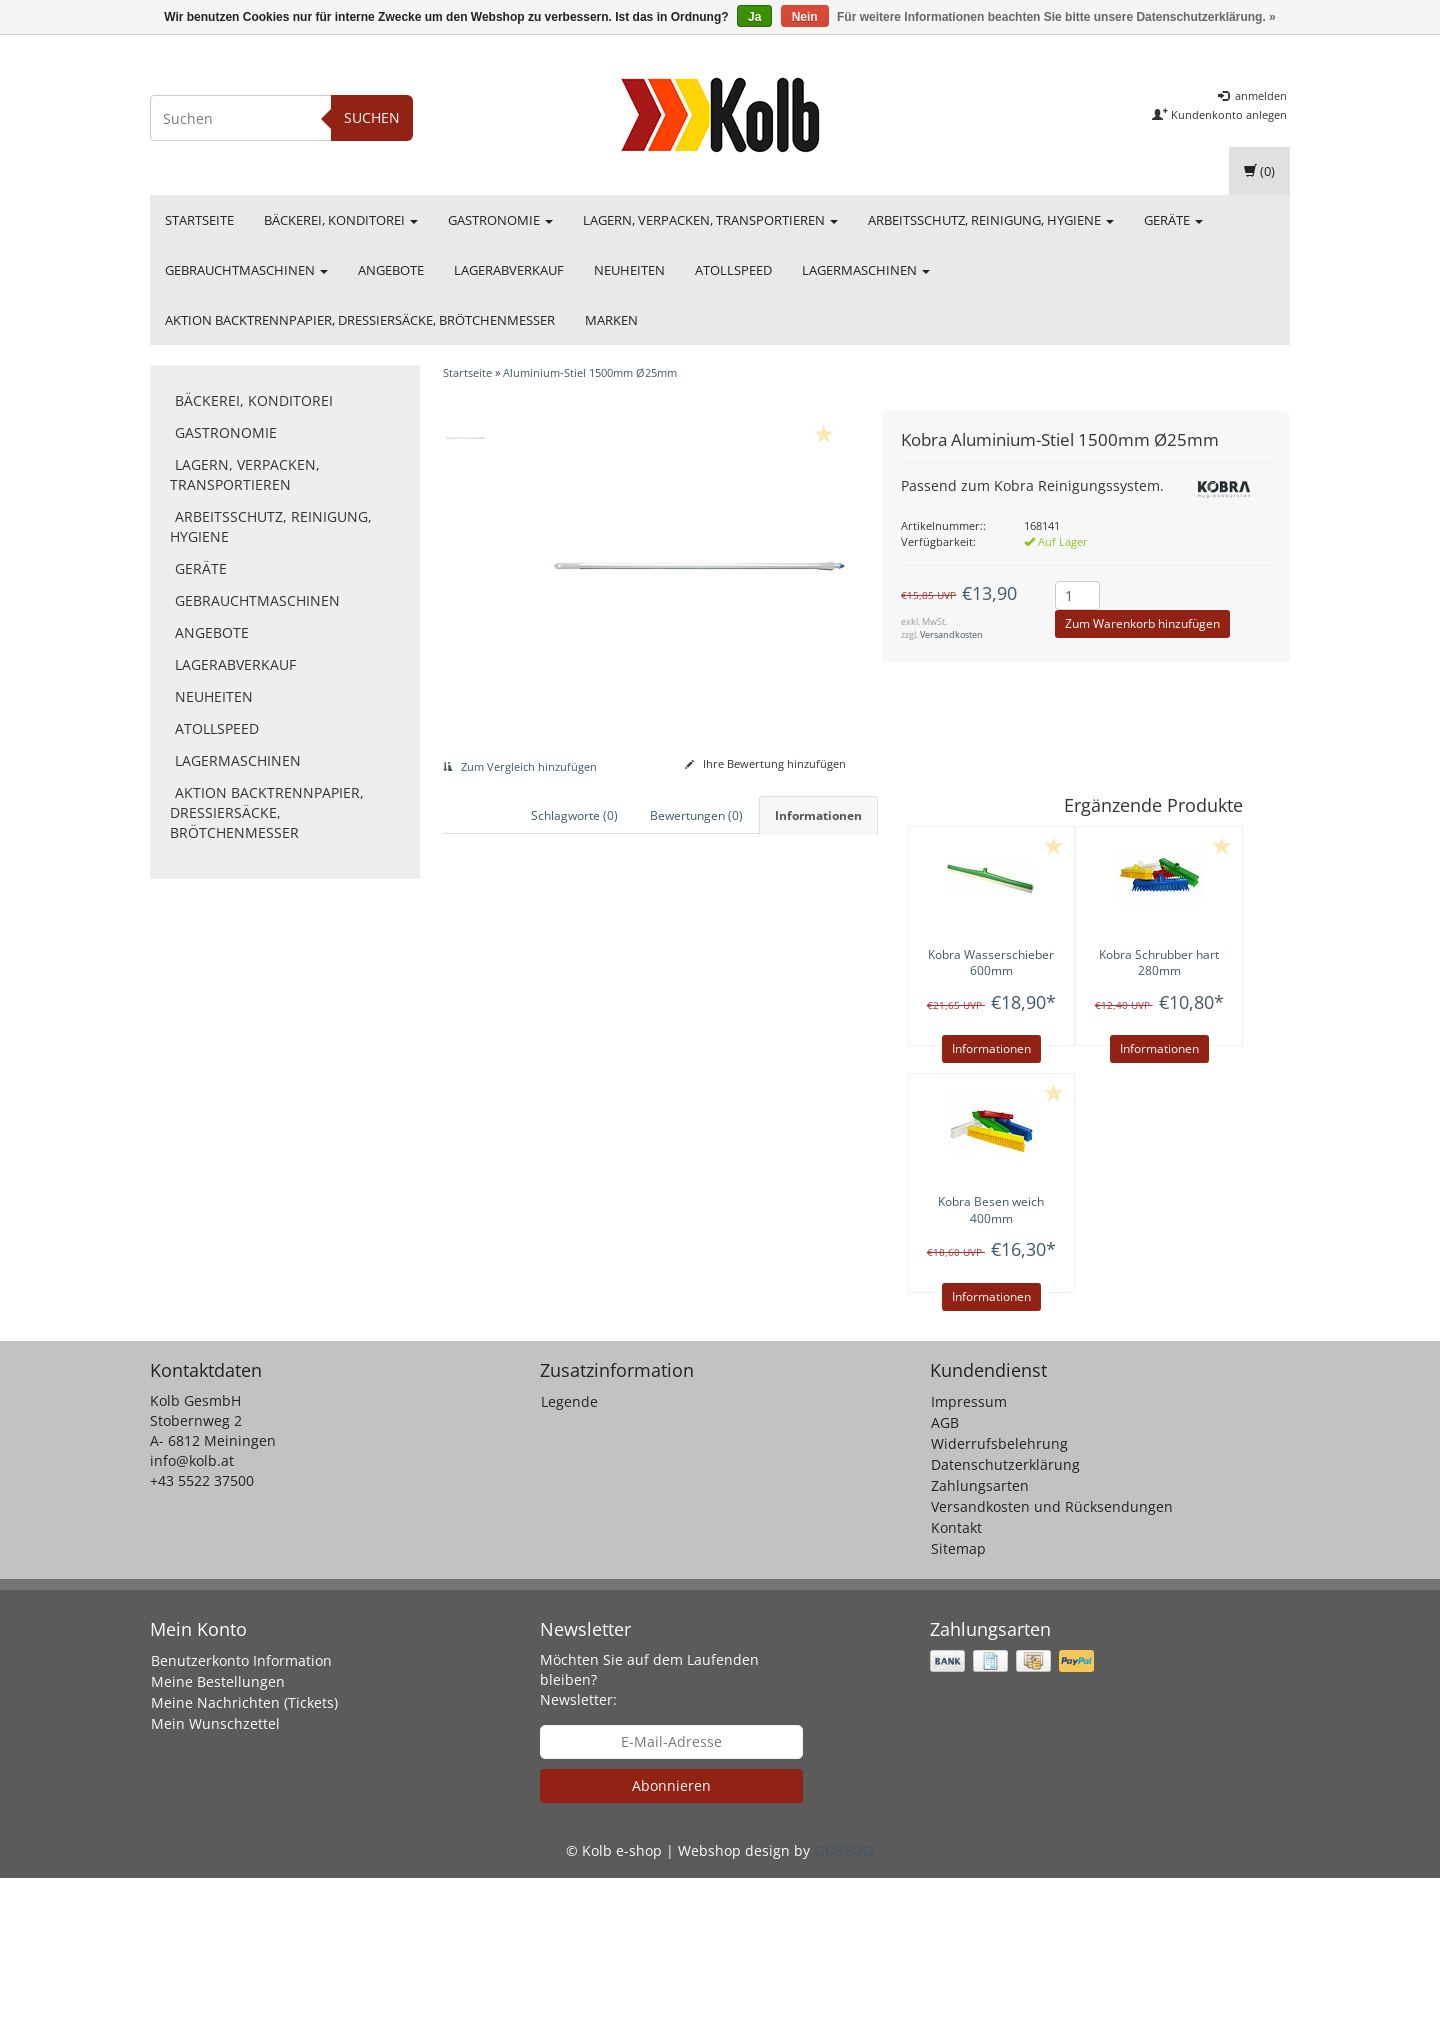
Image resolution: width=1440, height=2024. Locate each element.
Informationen (991, 1048)
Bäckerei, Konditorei (341, 220)
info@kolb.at (192, 1607)
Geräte (1173, 220)
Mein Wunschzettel (215, 1869)
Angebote (391, 270)
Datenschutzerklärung (1005, 1611)
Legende (569, 1548)
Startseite (199, 220)
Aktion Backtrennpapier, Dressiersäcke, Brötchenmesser (360, 320)
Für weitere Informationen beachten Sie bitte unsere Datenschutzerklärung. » (1056, 17)
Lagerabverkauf (509, 270)
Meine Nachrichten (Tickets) (244, 1848)
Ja (754, 17)
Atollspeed (733, 270)
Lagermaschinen (866, 270)
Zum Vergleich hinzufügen (520, 766)
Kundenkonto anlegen (1219, 114)
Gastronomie (500, 220)
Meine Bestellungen (218, 1827)
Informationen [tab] (818, 815)
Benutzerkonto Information (241, 1806)
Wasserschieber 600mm (991, 963)
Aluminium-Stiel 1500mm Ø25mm (590, 372)
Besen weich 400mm (991, 1210)
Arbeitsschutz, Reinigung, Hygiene (991, 220)
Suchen (372, 117)
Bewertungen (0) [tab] (696, 815)
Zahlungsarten (980, 1632)
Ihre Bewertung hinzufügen (765, 763)
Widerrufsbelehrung (999, 1590)
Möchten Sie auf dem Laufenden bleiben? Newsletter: (649, 1825)
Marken (611, 320)
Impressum (969, 1548)
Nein (805, 17)
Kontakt (956, 1674)
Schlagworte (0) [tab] (574, 815)
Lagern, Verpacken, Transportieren (710, 220)
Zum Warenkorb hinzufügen (1142, 623)
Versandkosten (951, 634)
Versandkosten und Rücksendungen (1052, 1653)
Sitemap (958, 1695)
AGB (945, 1569)
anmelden (1252, 95)
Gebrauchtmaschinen (246, 270)
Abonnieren (671, 1931)
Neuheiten (629, 270)
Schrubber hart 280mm (1159, 963)
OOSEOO (844, 1996)
